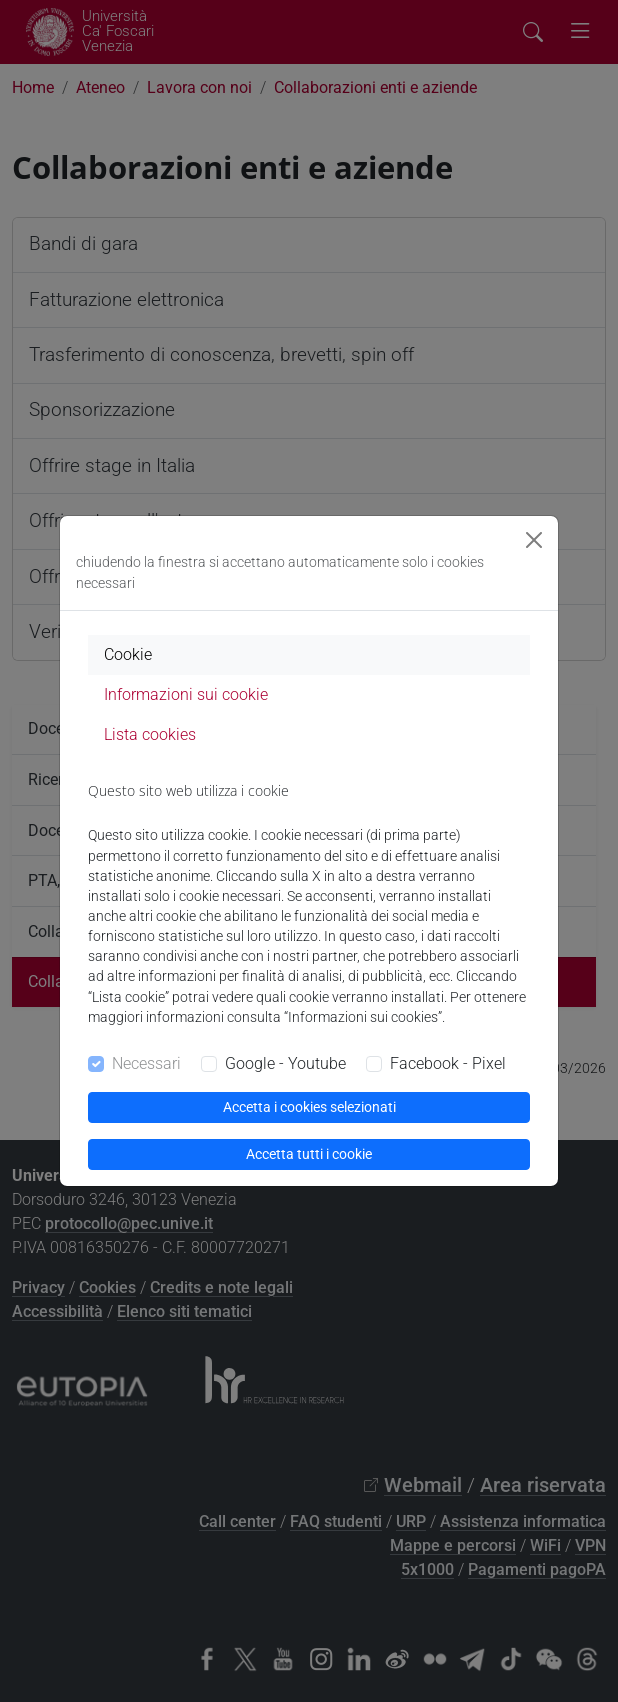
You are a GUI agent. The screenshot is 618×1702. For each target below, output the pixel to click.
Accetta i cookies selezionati (309, 1107)
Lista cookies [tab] (150, 734)
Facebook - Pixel (448, 1063)
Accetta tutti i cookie (309, 1154)
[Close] (534, 540)
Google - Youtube (285, 1063)
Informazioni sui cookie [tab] (186, 694)
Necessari (146, 1063)
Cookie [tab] (128, 654)
